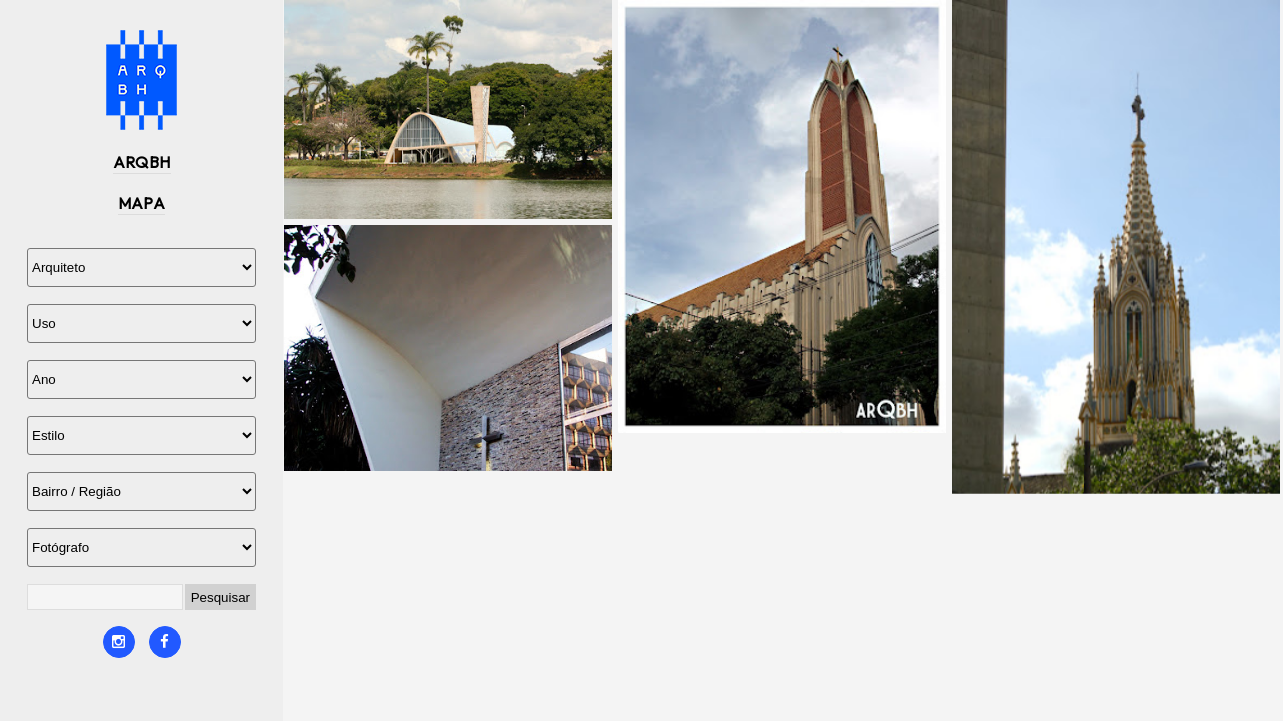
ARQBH (142, 162)
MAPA (142, 203)
